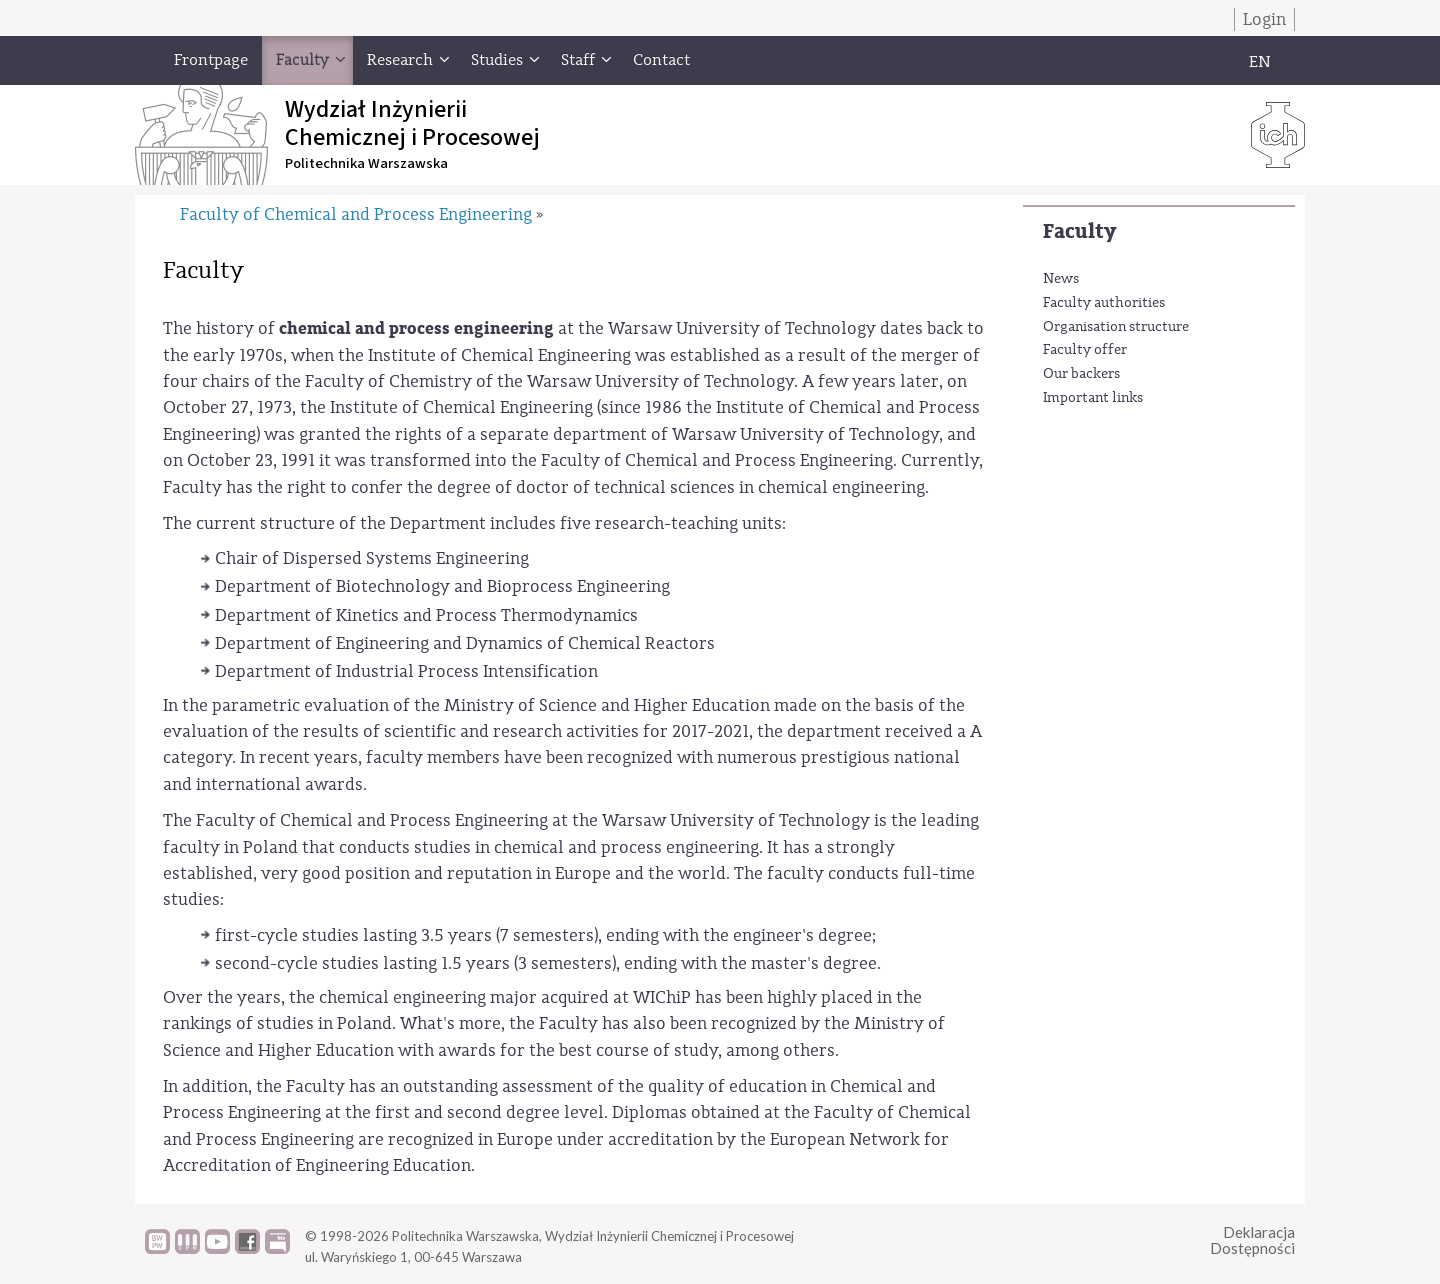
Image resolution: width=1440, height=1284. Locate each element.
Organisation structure (1116, 327)
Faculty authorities (1104, 303)
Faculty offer (1085, 350)
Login (1264, 19)
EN (1260, 62)
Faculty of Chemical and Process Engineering (356, 214)
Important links (1093, 398)
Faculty (1079, 231)
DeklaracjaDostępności (1252, 1240)
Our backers (1081, 374)
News (1061, 279)
